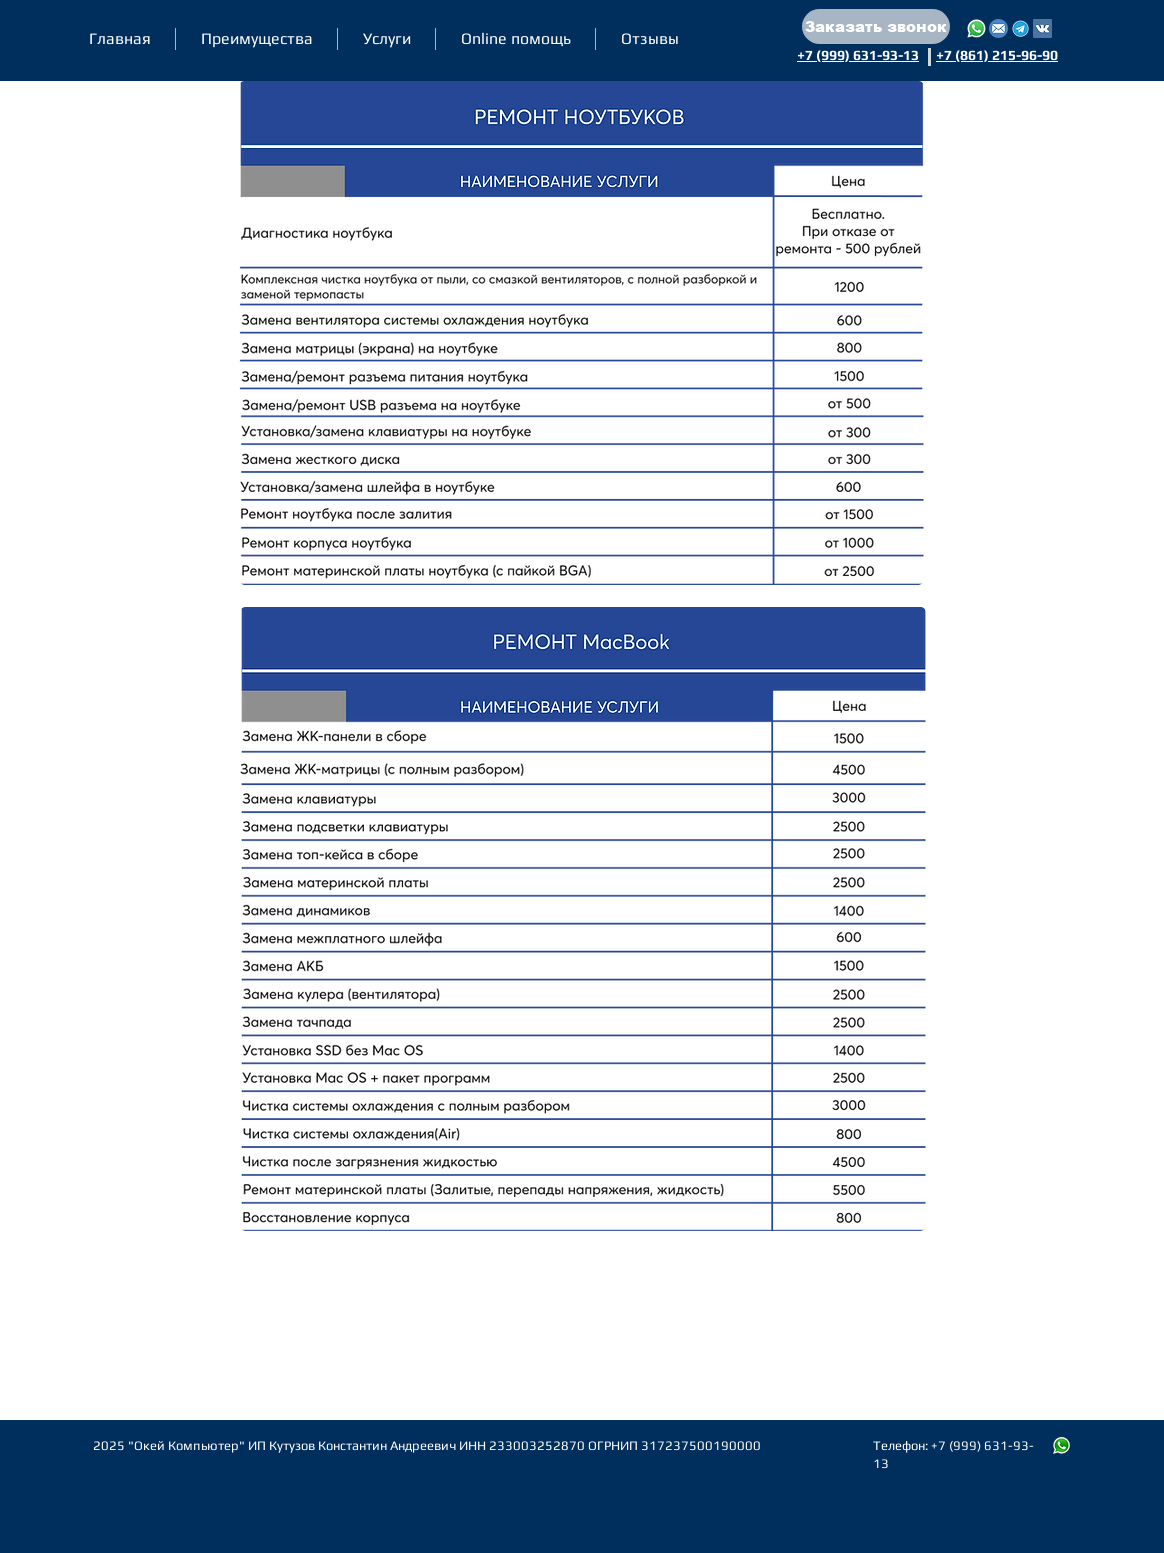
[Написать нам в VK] (1042, 28)
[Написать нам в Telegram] (1020, 28)
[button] (876, 26)
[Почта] (998, 28)
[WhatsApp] (976, 28)
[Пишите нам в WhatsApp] (1061, 1445)
